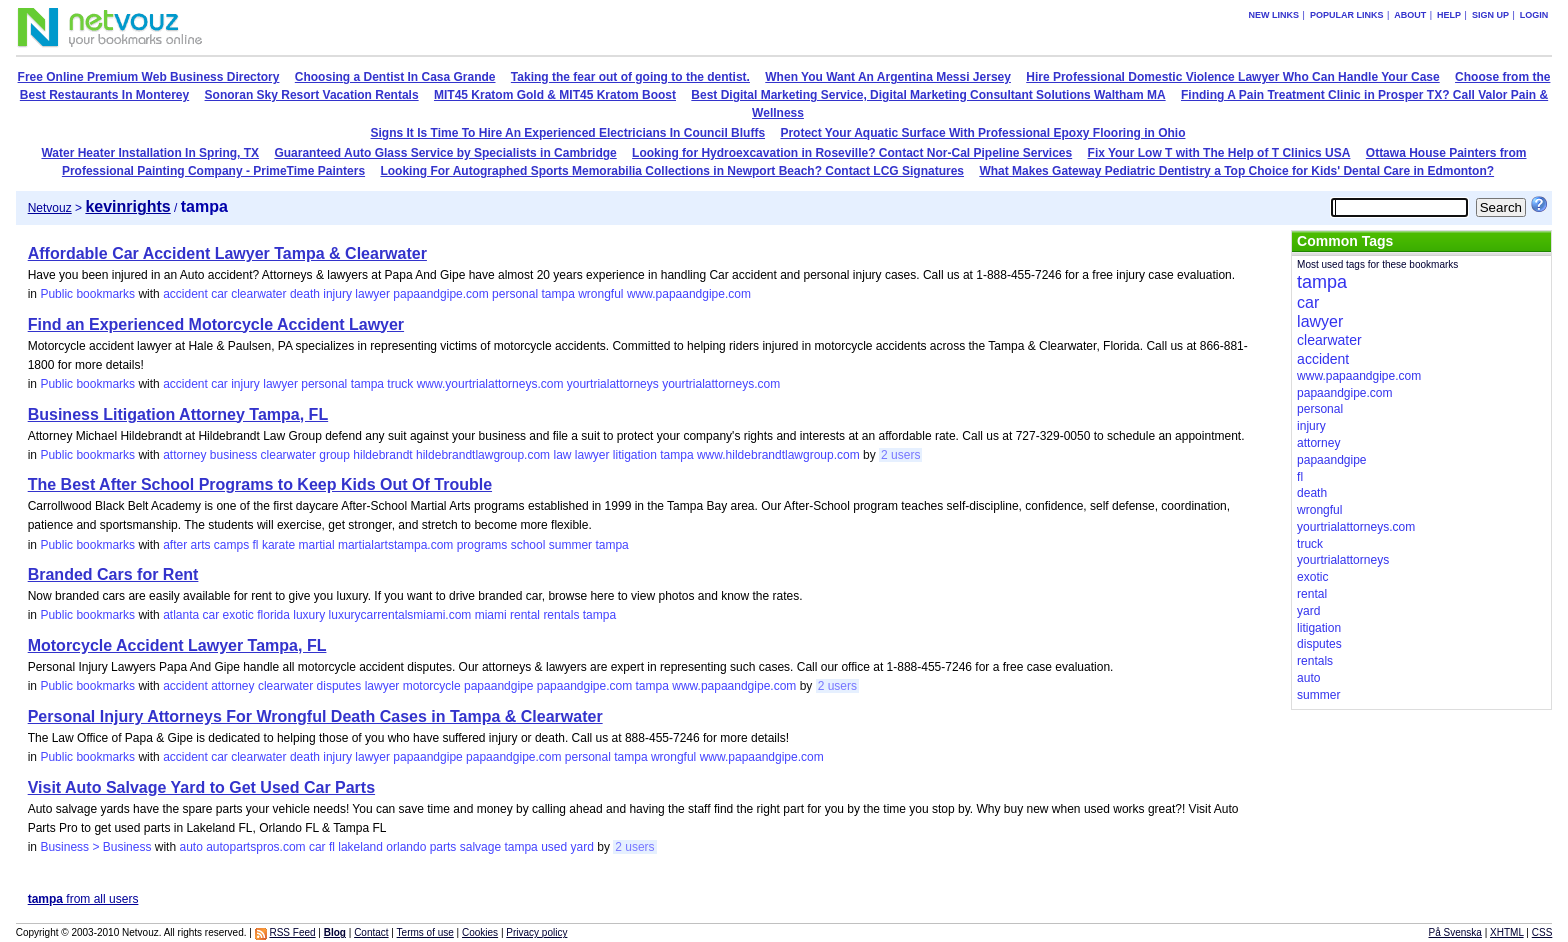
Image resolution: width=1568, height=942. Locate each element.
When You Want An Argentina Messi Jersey (888, 77)
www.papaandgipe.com (689, 294)
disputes (339, 686)
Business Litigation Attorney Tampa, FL (178, 414)
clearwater (258, 294)
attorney (184, 455)
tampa (557, 294)
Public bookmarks (87, 294)
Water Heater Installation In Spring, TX (150, 153)
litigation (635, 455)
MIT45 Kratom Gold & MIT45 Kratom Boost (555, 95)
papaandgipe (498, 686)
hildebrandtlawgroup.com (483, 455)
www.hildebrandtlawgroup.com (778, 455)
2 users (900, 455)
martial (317, 545)
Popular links (1347, 15)
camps (231, 545)
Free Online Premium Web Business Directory (149, 77)
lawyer (372, 294)
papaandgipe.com (440, 294)
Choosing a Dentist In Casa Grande (395, 77)
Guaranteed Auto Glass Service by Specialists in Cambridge (445, 153)
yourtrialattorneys (613, 384)
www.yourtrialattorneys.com (490, 384)
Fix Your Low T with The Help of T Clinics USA (1219, 153)
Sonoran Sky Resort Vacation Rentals (312, 95)
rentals (561, 615)
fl (256, 545)
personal (515, 294)
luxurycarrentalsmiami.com (400, 615)
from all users (83, 899)
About (1410, 15)
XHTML (1507, 932)
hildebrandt (382, 455)
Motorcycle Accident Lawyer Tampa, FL (177, 645)
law (562, 455)
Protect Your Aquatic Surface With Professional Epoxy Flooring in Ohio (982, 133)
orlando (406, 847)
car (219, 294)
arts (200, 545)
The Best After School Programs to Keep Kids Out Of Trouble (260, 484)
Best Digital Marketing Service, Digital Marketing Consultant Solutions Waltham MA (928, 95)
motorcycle (432, 686)
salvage (480, 847)
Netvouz (50, 208)
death (305, 294)
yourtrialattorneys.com (721, 384)
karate (278, 545)
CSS (1542, 932)
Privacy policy (536, 932)
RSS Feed (292, 932)
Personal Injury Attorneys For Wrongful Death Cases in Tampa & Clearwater (315, 716)
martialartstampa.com (395, 545)
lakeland (360, 847)
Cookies (480, 932)
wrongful (600, 294)
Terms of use (425, 932)
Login (1534, 15)
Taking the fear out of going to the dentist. (630, 77)
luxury (309, 615)
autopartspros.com (255, 847)
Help (1449, 15)
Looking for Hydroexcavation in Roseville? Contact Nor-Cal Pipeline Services (852, 153)
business (233, 455)
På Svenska (1455, 932)
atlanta (181, 615)
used (554, 847)
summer (570, 545)
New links (1274, 15)
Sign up (1490, 15)
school (528, 545)
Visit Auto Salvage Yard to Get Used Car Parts (201, 787)
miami (491, 615)
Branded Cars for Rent (113, 574)
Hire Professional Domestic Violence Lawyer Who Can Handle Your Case (1232, 77)
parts (443, 847)
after (175, 545)
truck (400, 384)
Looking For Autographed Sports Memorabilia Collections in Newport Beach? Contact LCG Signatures (672, 171)
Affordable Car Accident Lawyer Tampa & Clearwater (227, 253)
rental (525, 615)
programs (482, 545)
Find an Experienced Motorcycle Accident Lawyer (216, 324)
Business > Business (95, 847)
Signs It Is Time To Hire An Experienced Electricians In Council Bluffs (568, 133)
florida (273, 615)
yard (582, 847)
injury (337, 294)
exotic (238, 615)
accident (185, 294)
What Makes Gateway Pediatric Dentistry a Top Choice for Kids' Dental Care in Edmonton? (1236, 171)
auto (190, 847)
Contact (371, 932)
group (334, 455)
